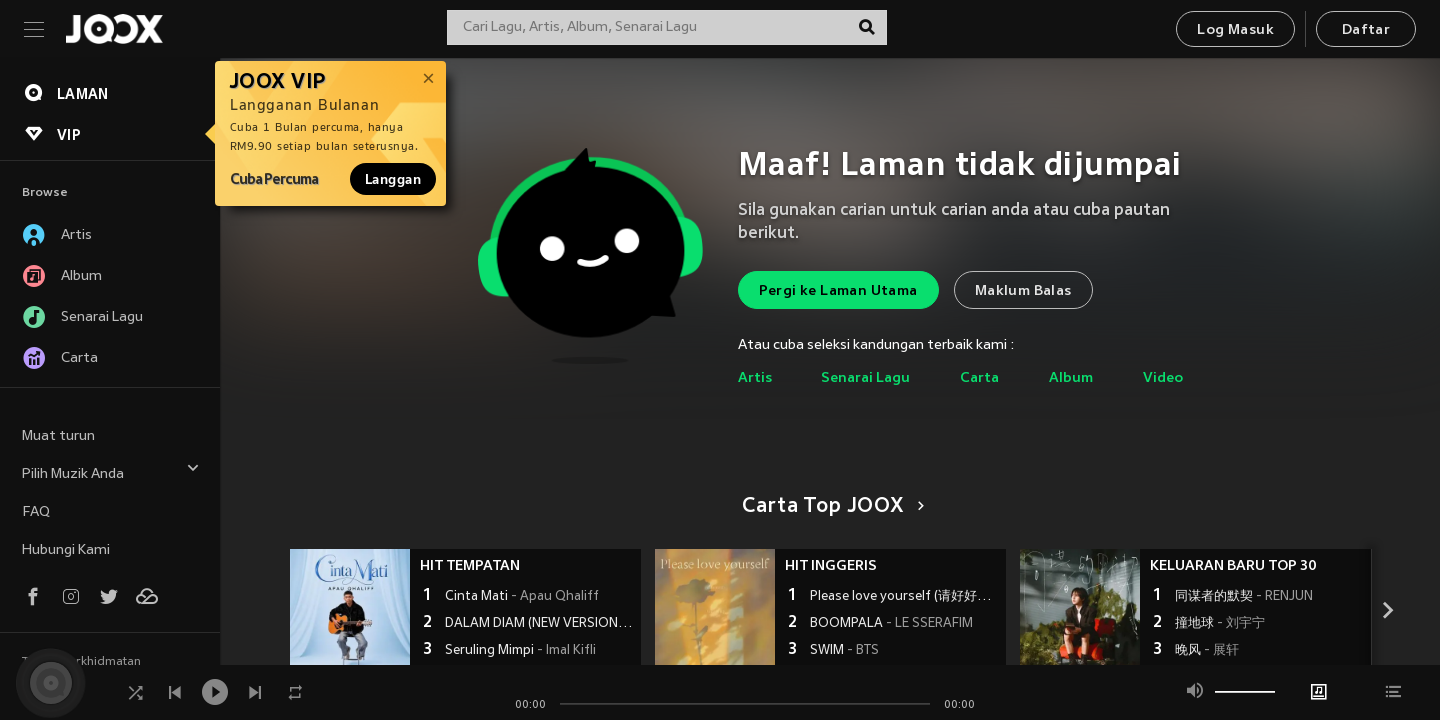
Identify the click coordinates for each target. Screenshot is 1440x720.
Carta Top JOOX (829, 507)
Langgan (393, 179)
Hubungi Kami (66, 550)
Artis (755, 378)
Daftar (1366, 30)
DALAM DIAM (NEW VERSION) (540, 624)
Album (1071, 378)
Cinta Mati (522, 597)
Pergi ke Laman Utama (838, 291)
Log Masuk (1235, 30)
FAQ (36, 512)
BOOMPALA (891, 624)
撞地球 (1220, 624)
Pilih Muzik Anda (111, 471)
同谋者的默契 (1244, 597)
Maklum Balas (1023, 291)
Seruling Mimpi (520, 651)
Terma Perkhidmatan (81, 662)
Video (1163, 378)
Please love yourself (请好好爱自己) (905, 597)
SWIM (844, 651)
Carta (979, 378)
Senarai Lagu (865, 378)
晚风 (1207, 651)
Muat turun (58, 436)
